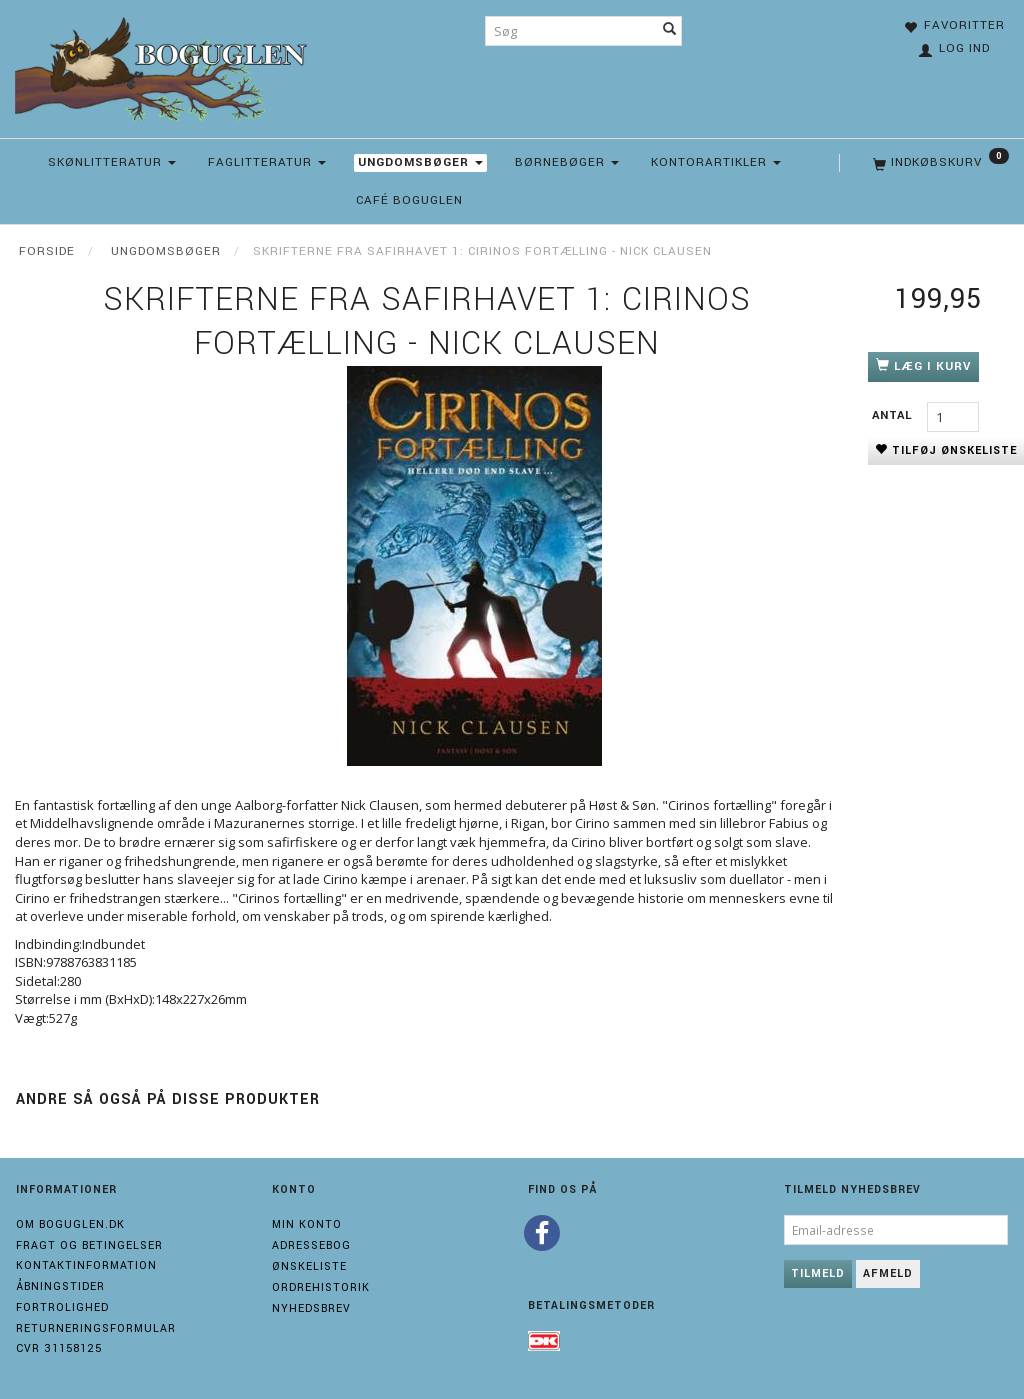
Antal (894, 415)
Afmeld (888, 1273)
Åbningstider (60, 1286)
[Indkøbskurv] (939, 163)
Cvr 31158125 (59, 1348)
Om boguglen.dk (70, 1224)
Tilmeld (818, 1273)
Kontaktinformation (86, 1265)
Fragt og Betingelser (89, 1245)
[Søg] (670, 31)
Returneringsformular (96, 1328)
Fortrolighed (62, 1307)
